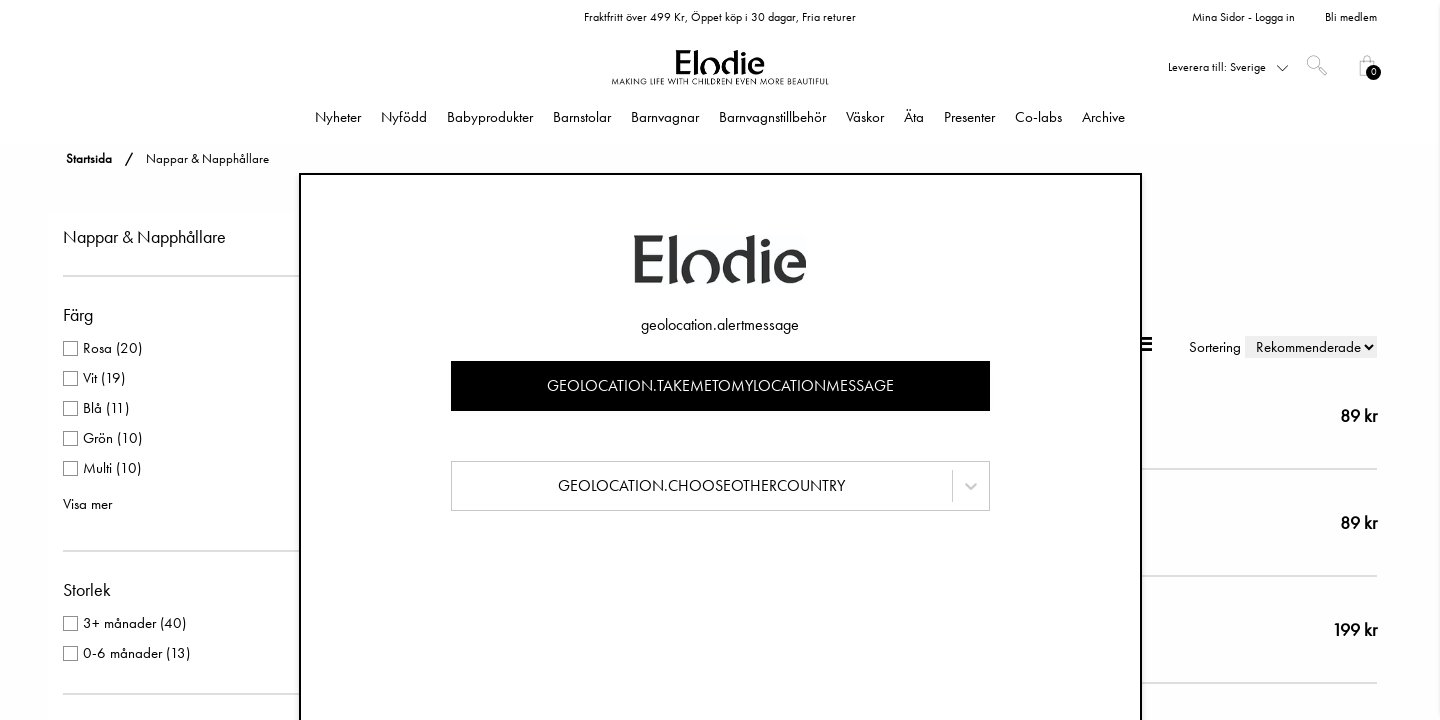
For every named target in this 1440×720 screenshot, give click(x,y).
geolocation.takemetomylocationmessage (720, 385)
